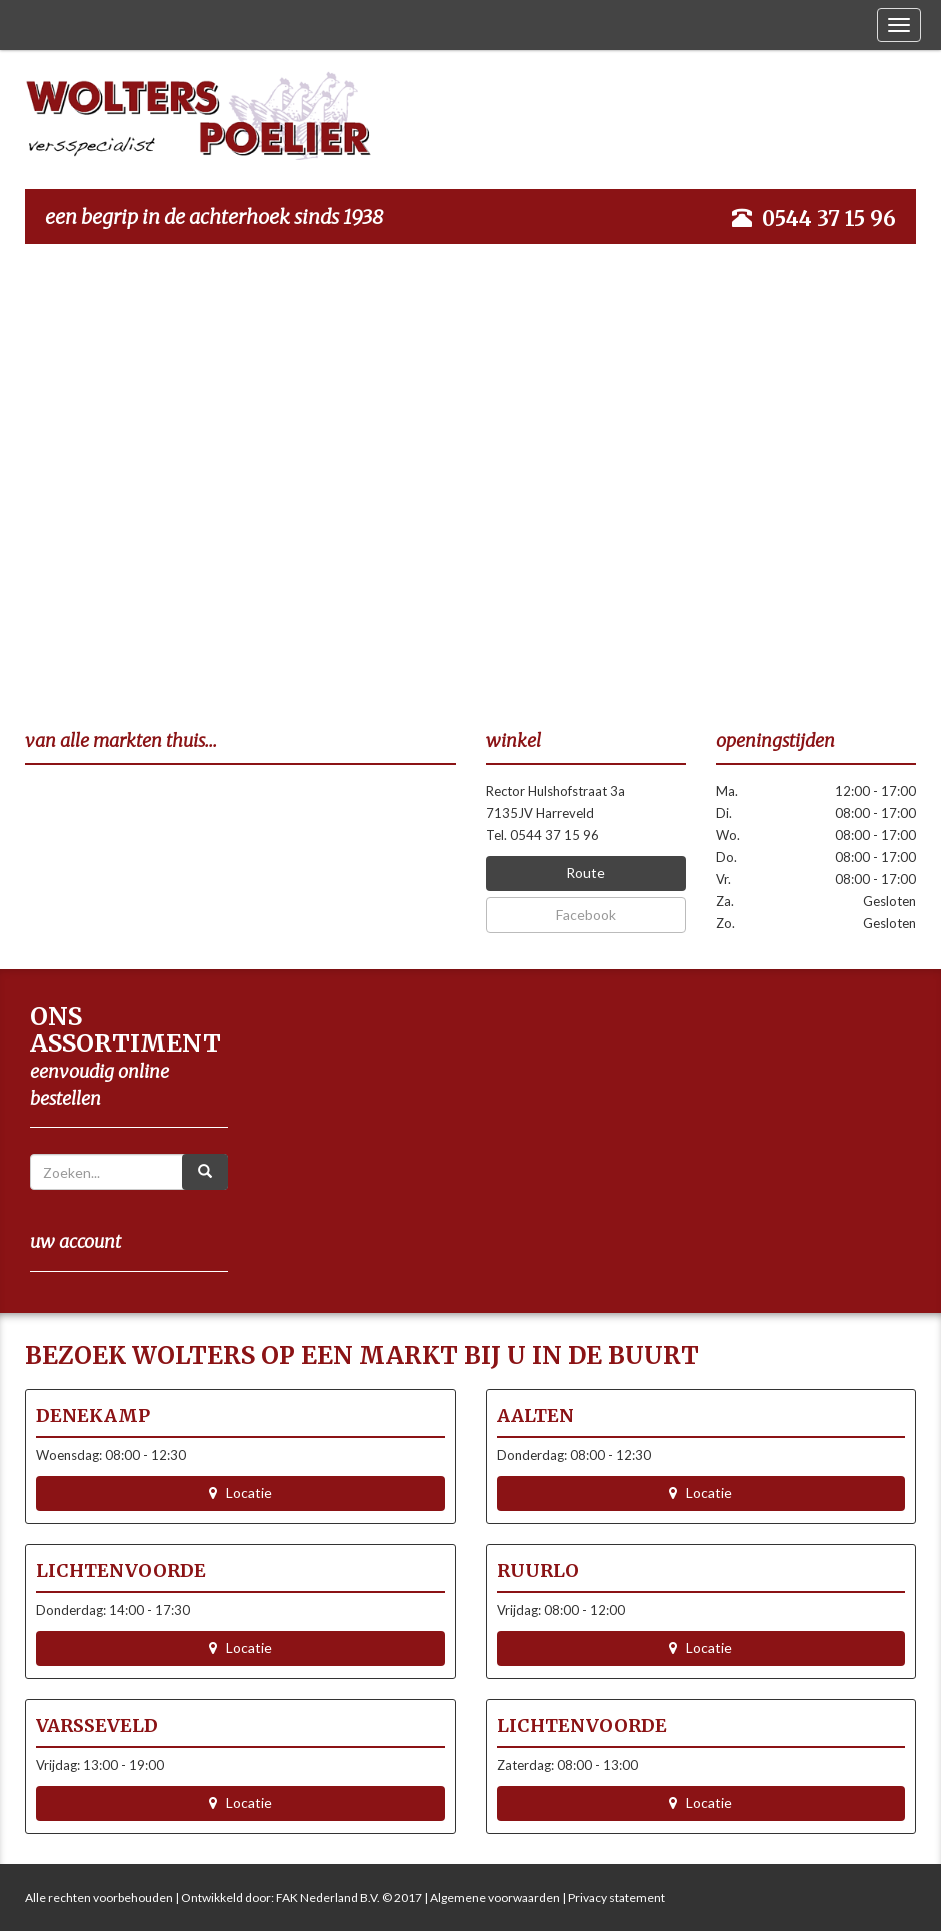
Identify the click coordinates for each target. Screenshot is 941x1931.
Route (585, 872)
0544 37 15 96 (829, 218)
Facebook (586, 914)
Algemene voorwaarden (495, 1897)
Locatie (240, 1492)
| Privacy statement (612, 1897)
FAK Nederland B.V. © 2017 (349, 1897)
